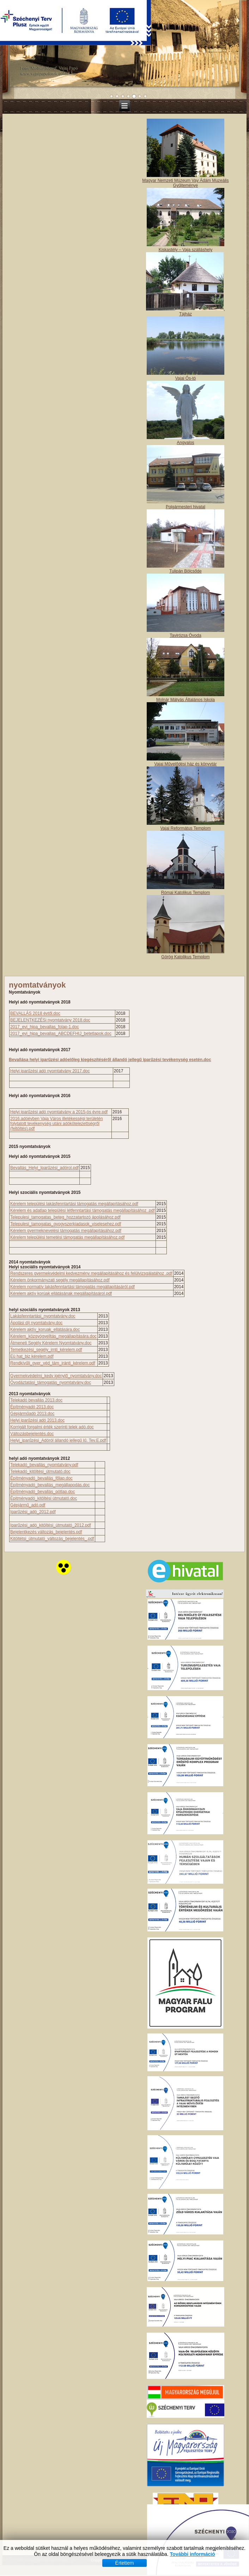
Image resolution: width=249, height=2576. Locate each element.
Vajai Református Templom (185, 828)
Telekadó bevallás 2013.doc (36, 1400)
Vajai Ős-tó (185, 378)
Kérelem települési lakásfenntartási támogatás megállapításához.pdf (74, 1203)
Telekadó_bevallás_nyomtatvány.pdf (44, 1464)
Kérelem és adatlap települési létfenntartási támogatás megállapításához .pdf (82, 1210)
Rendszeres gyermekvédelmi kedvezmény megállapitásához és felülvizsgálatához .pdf (91, 1273)
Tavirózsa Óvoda (185, 635)
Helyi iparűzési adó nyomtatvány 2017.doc (50, 1070)
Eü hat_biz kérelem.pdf (32, 1356)
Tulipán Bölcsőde (185, 571)
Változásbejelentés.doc (32, 1433)
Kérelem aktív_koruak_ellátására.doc (45, 1329)
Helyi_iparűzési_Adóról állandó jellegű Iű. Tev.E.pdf (58, 1440)
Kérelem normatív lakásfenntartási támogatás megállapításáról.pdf (72, 1286)
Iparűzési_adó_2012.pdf (33, 1511)
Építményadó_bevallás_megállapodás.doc (50, 1484)
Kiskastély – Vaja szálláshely (186, 249)
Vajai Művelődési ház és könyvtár (185, 764)
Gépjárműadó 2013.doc (32, 1413)
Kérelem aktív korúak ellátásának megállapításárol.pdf (61, 1293)
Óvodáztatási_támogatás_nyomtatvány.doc (50, 1382)
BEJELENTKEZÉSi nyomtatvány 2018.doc (50, 1020)
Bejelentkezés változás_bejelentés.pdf (46, 1531)
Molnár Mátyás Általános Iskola (185, 699)
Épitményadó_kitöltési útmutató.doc (43, 1498)
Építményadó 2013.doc (32, 1406)
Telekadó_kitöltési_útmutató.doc (40, 1471)
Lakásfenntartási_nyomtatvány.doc (42, 1316)
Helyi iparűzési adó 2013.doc (37, 1420)
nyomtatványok (37, 985)
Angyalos (185, 442)
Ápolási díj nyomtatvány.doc (36, 1322)
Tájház (185, 314)
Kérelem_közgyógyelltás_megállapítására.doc (53, 1336)
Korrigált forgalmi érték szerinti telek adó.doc (52, 1427)
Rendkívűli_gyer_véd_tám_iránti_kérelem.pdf (52, 1363)
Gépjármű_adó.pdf (27, 1505)
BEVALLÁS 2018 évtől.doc (35, 1013)
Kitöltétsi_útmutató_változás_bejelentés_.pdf (52, 1538)
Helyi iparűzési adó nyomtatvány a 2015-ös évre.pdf (59, 1111)
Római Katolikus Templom (185, 892)
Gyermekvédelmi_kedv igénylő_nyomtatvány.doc (56, 1375)
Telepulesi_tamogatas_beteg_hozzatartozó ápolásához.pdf (65, 1217)
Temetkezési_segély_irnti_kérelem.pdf (46, 1349)
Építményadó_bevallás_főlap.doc (41, 1478)
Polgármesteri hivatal (185, 506)
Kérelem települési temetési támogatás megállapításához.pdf (67, 1237)
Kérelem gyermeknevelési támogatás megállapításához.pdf (65, 1230)
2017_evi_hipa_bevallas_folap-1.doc (44, 1026)
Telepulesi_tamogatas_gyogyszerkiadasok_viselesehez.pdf (65, 1223)
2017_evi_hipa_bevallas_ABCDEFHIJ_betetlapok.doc (60, 1033)
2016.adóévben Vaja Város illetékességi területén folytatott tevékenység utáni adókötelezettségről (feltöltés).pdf (56, 1123)
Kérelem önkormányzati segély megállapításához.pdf (59, 1280)
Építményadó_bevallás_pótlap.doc (42, 1491)
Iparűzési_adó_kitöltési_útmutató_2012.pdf (50, 1525)
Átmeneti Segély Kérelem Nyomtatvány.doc (51, 1342)
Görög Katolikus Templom (185, 956)
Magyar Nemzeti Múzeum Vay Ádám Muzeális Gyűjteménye (185, 183)
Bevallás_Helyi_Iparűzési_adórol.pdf (44, 1167)
